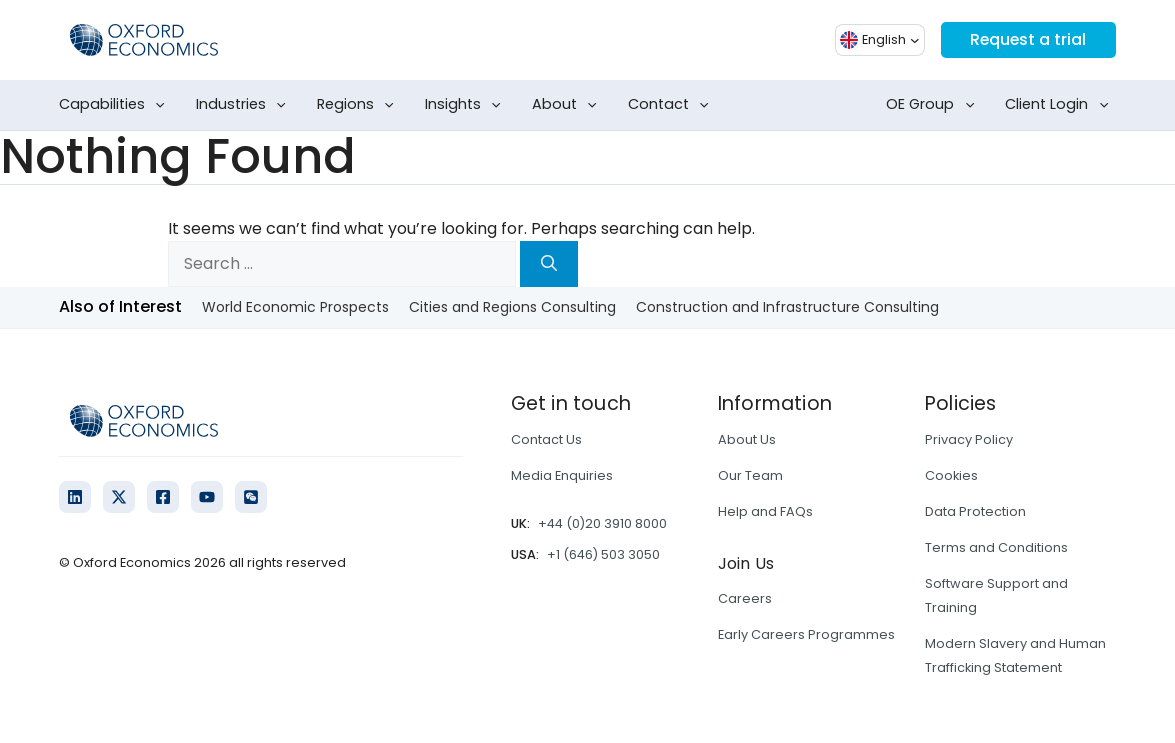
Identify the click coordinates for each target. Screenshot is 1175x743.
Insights (467, 105)
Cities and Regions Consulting (512, 307)
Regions (359, 105)
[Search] (549, 264)
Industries (245, 105)
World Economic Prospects (295, 307)
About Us (747, 439)
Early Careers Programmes (806, 634)
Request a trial (1027, 39)
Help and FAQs (765, 511)
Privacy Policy (969, 439)
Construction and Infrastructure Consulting (787, 307)
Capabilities (116, 105)
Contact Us (546, 439)
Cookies (951, 475)
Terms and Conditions (996, 547)
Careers (745, 598)
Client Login (1060, 105)
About (568, 105)
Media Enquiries (562, 475)
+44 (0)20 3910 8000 (602, 523)
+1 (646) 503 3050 (603, 554)
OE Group (934, 105)
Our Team (750, 475)
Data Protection (975, 511)
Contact (672, 105)
